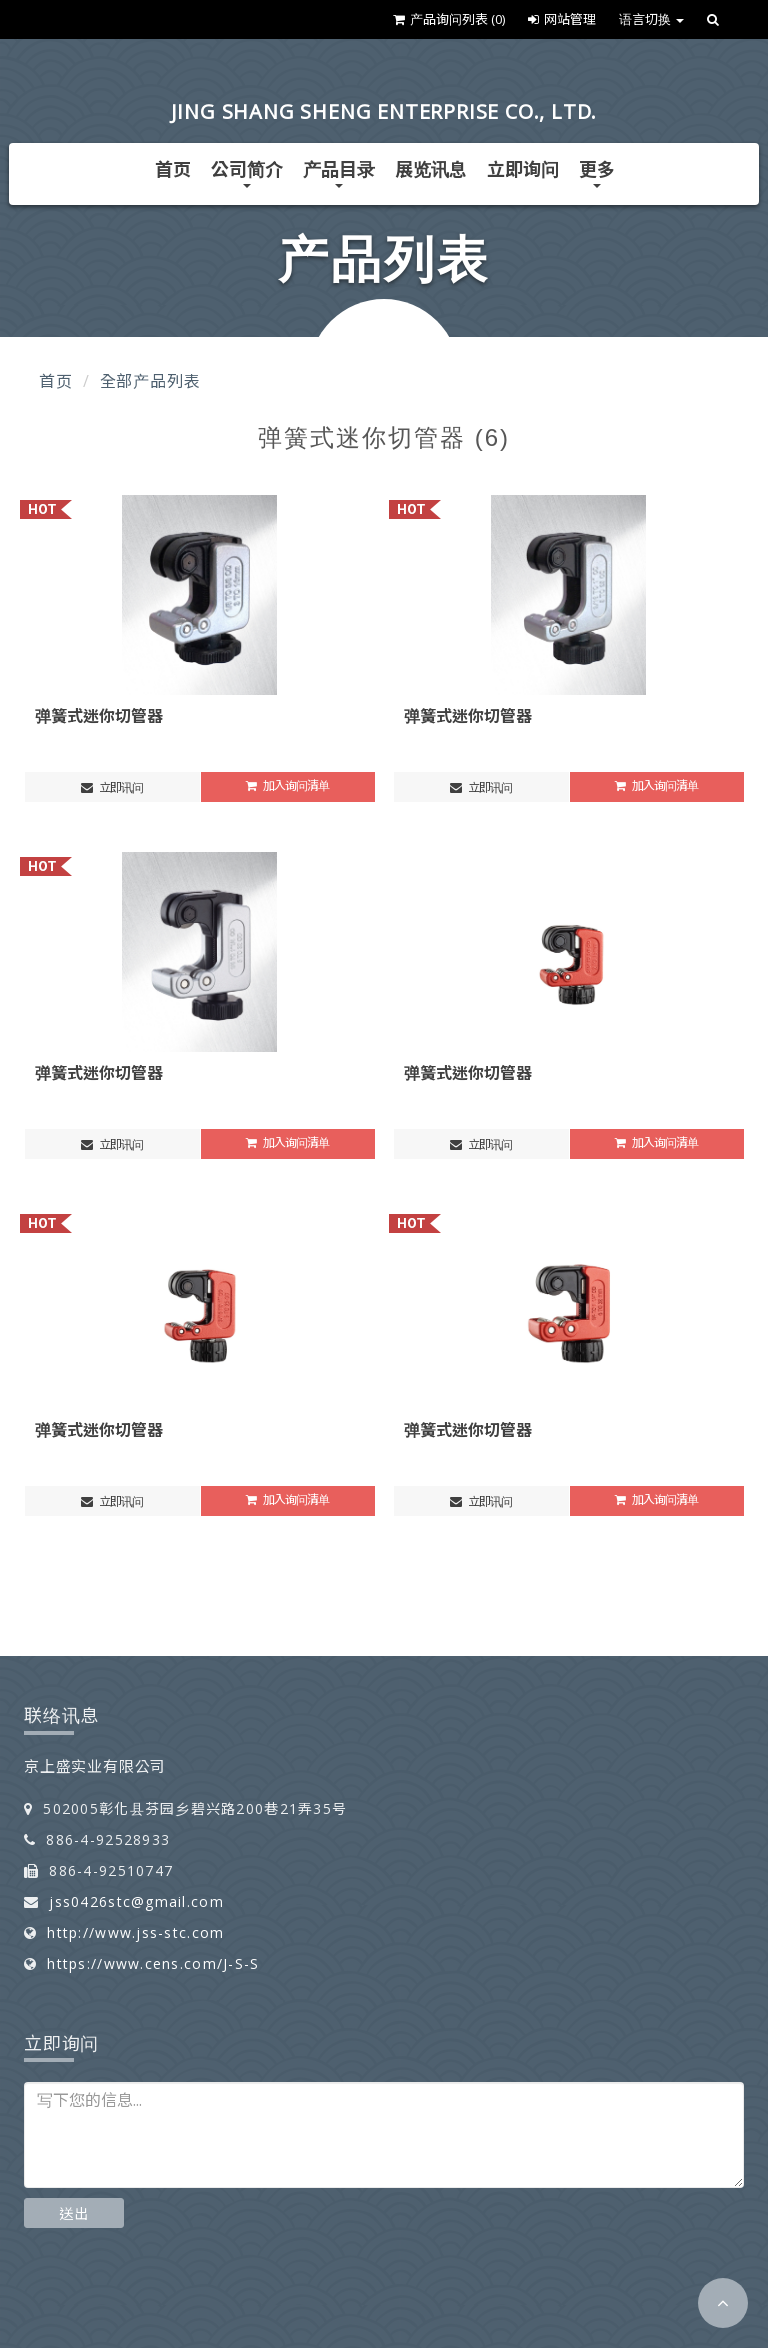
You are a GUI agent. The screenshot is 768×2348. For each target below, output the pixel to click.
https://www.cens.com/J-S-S (153, 1963)
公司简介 (247, 172)
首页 (173, 169)
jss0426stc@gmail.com (136, 1901)
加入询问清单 (287, 785)
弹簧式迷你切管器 (99, 716)
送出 (74, 2213)
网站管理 (562, 19)
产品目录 (339, 172)
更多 (597, 172)
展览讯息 (431, 169)
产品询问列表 (449, 19)
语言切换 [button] (651, 19)
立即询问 (523, 169)
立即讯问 (112, 787)
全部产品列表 (150, 381)
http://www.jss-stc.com (135, 1932)
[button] (723, 2303)
